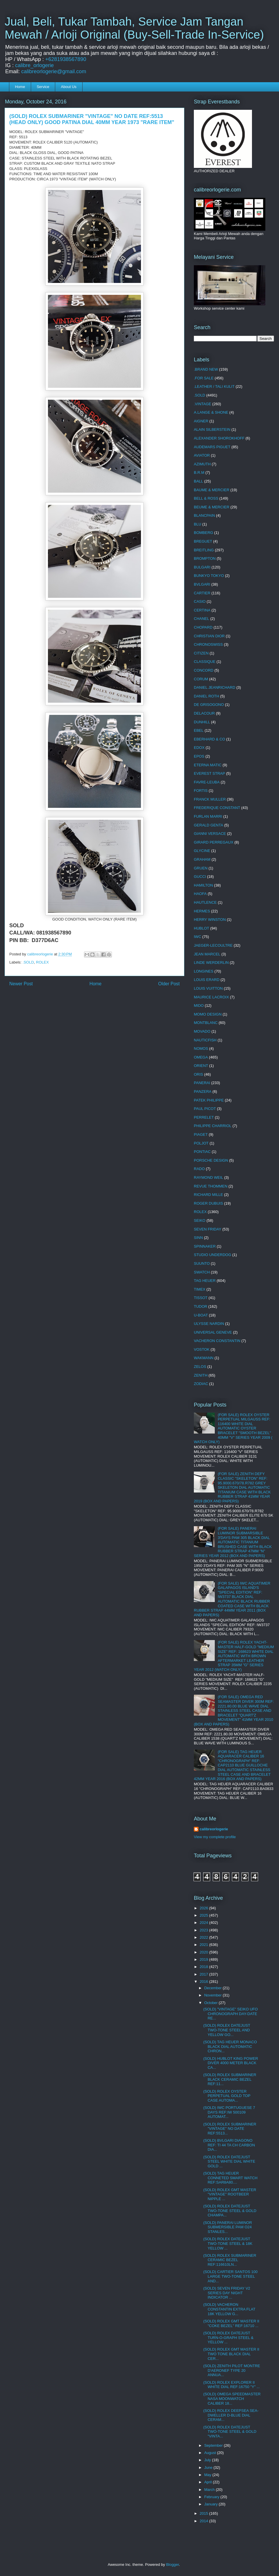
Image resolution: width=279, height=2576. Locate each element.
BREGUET (203, 541)
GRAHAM (202, 859)
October (211, 2003)
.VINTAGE (202, 404)
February (212, 2497)
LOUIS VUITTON (208, 988)
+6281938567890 (65, 59)
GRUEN (201, 868)
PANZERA (202, 1091)
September (214, 2445)
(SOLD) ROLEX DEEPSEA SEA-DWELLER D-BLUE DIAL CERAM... (230, 2415)
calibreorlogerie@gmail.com (53, 71)
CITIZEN (201, 653)
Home (20, 87)
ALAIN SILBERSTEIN (212, 429)
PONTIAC (202, 1151)
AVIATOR (202, 455)
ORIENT (201, 1065)
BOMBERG (203, 532)
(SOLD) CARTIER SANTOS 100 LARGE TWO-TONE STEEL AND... (230, 2276)
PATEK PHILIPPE (209, 1100)
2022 (204, 1937)
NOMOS (201, 1048)
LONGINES (203, 971)
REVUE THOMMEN (210, 1186)
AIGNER (201, 421)
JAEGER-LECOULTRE (213, 945)
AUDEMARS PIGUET (212, 447)
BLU (197, 524)
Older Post (169, 983)
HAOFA (200, 893)
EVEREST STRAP (209, 773)
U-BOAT (201, 1315)
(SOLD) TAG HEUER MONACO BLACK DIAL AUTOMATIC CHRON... (230, 2046)
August (210, 2453)
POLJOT (201, 1143)
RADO (199, 1169)
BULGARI (202, 567)
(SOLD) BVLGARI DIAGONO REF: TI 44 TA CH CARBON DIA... (229, 2145)
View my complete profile (215, 1837)
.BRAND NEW (206, 369)
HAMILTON (203, 885)
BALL (198, 481)
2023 (204, 1930)
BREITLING (204, 550)
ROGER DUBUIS (208, 1203)
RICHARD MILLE (208, 1194)
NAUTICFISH (205, 1040)
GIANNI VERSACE (210, 833)
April (208, 2482)
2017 (204, 1974)
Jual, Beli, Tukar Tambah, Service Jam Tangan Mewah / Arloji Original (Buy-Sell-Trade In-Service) (134, 28)
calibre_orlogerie (34, 65)
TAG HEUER (205, 1280)
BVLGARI (202, 584)
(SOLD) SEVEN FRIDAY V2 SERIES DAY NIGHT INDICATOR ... (226, 2292)
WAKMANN (203, 1358)
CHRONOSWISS (208, 644)
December (213, 1988)
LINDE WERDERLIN (211, 962)
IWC (197, 936)
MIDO (199, 1005)
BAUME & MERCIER (211, 490)
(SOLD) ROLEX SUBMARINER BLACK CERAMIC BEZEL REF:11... (229, 2079)
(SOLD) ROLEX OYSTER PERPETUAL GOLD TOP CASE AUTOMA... (226, 2096)
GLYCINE (202, 850)
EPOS (199, 756)
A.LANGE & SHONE (211, 412)
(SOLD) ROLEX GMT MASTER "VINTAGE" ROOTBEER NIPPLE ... (229, 2194)
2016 (204, 1981)
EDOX (199, 747)
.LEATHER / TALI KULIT (214, 386)
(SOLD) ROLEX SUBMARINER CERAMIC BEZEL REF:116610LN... (229, 2260)
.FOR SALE (204, 378)
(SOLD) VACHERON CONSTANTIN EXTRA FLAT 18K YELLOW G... (229, 2309)
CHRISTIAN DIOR (209, 636)
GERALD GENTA (208, 825)
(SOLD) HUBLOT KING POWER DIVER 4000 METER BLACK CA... (230, 2063)
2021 (204, 1944)
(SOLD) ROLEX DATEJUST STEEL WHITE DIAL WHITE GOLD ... (229, 2161)
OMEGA (201, 1057)
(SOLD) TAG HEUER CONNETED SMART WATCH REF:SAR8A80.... (230, 2177)
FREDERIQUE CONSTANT (217, 808)
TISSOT (201, 1298)
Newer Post (21, 983)
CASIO (199, 601)
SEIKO (199, 1220)
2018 (204, 1967)
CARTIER (202, 593)
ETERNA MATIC (207, 765)
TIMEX (199, 1289)
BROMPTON (205, 558)
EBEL (198, 730)
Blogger (172, 2564)
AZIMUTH (202, 464)
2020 (204, 1952)
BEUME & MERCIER (211, 507)
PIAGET (201, 1134)
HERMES (202, 911)
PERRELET (204, 1117)
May (208, 2475)
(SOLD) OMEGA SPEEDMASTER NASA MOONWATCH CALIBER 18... (231, 2398)
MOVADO (202, 1031)
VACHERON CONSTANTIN (217, 1341)
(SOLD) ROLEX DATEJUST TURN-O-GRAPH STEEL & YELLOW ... (228, 2337)
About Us (68, 87)
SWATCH (202, 1272)
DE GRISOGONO (209, 704)
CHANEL (201, 618)
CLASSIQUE (204, 661)
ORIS (198, 1074)
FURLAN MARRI (208, 816)
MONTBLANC (206, 1022)
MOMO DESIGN (207, 1014)
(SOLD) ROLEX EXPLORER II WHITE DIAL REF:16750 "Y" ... (231, 2384)
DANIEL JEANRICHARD (214, 687)
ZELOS (200, 1366)
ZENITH (201, 1375)
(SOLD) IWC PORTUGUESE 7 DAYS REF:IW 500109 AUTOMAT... (229, 2112)
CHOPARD (203, 627)
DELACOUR (204, 713)
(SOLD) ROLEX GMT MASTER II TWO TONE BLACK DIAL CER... (231, 2353)
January (211, 2504)
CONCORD (203, 670)
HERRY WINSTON (210, 919)
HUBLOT (201, 928)
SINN (198, 1237)
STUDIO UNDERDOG (212, 1255)
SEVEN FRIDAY (207, 1229)
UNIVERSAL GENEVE (213, 1332)
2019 (204, 1959)
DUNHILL (202, 722)
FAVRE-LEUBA (207, 782)
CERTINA (202, 610)
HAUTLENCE (205, 902)
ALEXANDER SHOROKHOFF (219, 438)
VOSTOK (202, 1349)
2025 (204, 1915)
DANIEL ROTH (206, 696)
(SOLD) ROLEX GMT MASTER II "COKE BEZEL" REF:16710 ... (231, 2323)
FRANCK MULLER (210, 799)
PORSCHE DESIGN (211, 1160)
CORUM (201, 679)
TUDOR (200, 1306)
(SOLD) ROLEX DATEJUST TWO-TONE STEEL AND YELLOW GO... (226, 2030)
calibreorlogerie (214, 1829)
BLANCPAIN (204, 515)
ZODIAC (201, 1384)
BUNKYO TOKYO (209, 575)
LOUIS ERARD (206, 979)
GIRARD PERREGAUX (213, 842)
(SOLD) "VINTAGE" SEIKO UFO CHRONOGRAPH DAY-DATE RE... (230, 2013)
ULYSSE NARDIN (209, 1323)
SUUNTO (202, 1263)
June (209, 2467)
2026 (204, 1908)
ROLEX (42, 962)
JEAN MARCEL (207, 954)
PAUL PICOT (205, 1108)
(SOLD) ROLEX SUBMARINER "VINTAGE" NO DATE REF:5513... (229, 2128)
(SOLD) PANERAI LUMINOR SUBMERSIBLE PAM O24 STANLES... (227, 2227)
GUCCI (200, 876)
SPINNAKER (205, 1246)
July (208, 2460)
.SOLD (28, 962)
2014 (204, 2521)
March (210, 2489)
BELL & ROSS (206, 498)
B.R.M (199, 472)
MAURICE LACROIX (211, 997)
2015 (204, 2513)
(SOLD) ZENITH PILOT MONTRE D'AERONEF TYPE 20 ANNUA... (231, 2370)
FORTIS (201, 790)
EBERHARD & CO (209, 739)
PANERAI (202, 1083)
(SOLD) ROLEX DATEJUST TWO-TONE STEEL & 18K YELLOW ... (227, 2243)
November (213, 1995)
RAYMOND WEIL (208, 1177)
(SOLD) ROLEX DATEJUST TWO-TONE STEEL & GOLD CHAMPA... (229, 2210)
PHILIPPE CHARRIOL (212, 1126)
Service (43, 87)
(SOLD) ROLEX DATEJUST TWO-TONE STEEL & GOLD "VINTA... (229, 2431)
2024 (204, 1922)
